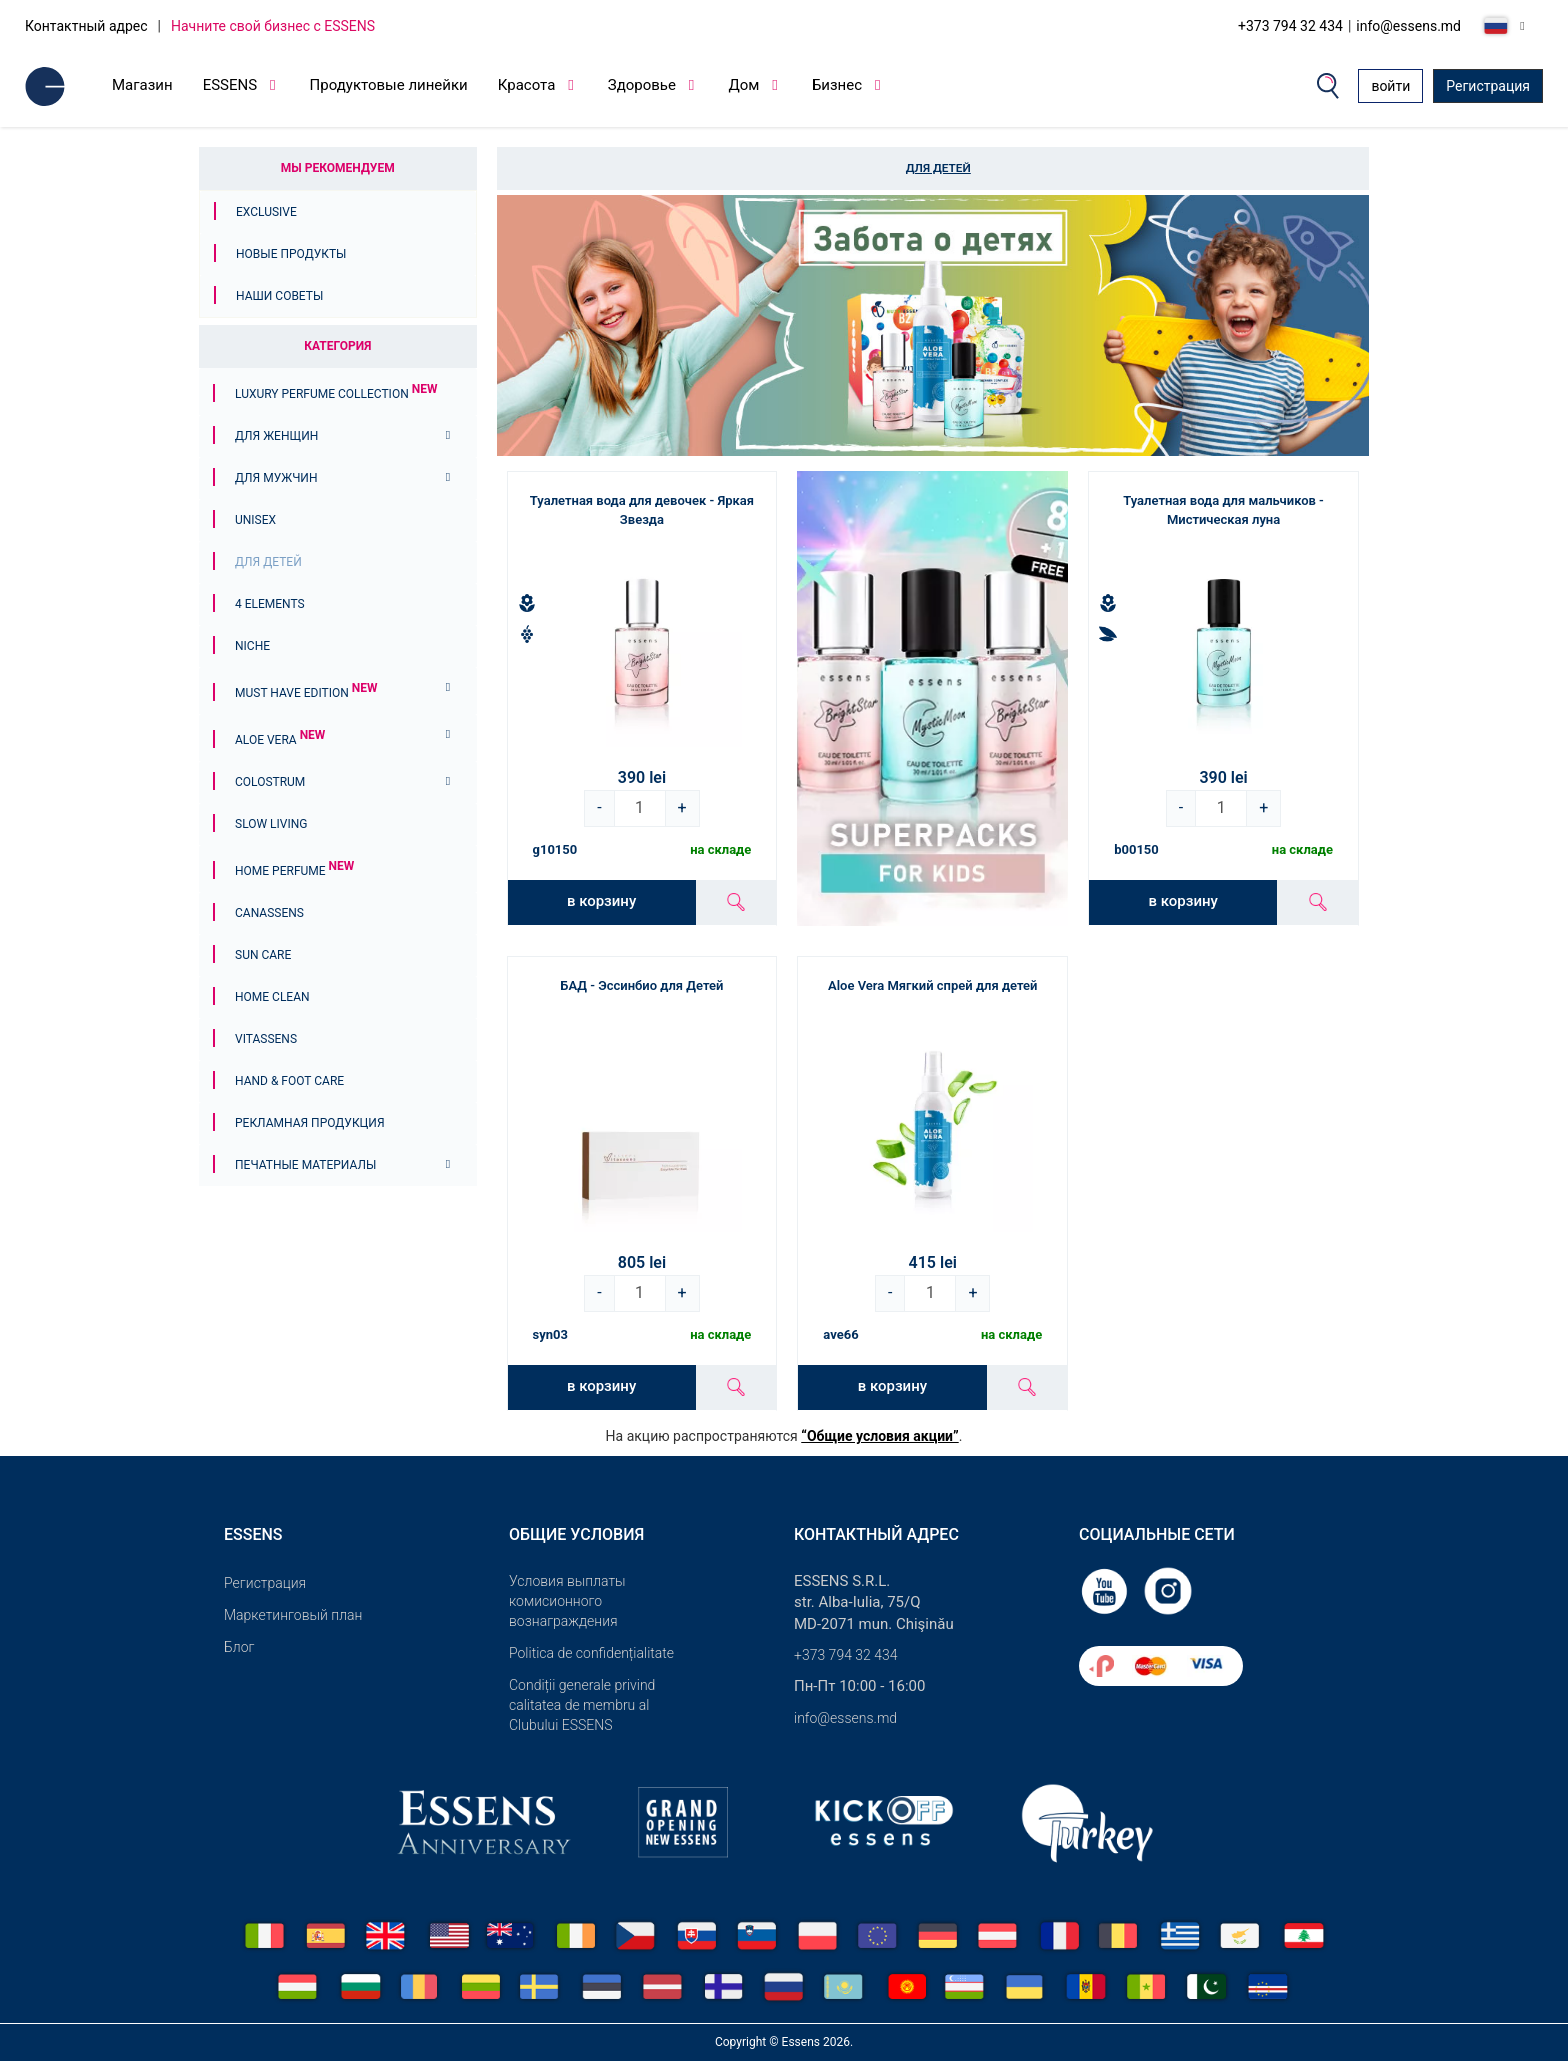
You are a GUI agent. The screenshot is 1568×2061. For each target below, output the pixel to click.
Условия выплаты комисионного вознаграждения (567, 1601)
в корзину (601, 901)
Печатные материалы (305, 1165)
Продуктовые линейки (389, 85)
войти (1390, 86)
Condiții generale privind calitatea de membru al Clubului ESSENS (582, 1705)
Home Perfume (294, 871)
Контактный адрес (86, 26)
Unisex (255, 520)
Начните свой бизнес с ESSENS (273, 26)
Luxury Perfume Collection (336, 394)
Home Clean (272, 997)
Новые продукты (291, 254)
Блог (239, 1647)
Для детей (268, 562)
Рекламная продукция (310, 1123)
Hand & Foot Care (289, 1081)
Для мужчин (276, 478)
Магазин (142, 85)
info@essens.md (1408, 26)
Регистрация (1488, 86)
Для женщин (276, 436)
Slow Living (271, 824)
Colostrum (270, 782)
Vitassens (266, 1039)
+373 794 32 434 (1290, 26)
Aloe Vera (280, 740)
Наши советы (279, 296)
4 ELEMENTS (270, 604)
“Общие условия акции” (879, 1436)
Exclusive (266, 212)
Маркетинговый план (293, 1615)
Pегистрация (265, 1583)
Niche (252, 646)
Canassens (269, 913)
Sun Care (263, 955)
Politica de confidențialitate (591, 1653)
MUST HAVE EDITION (306, 693)
